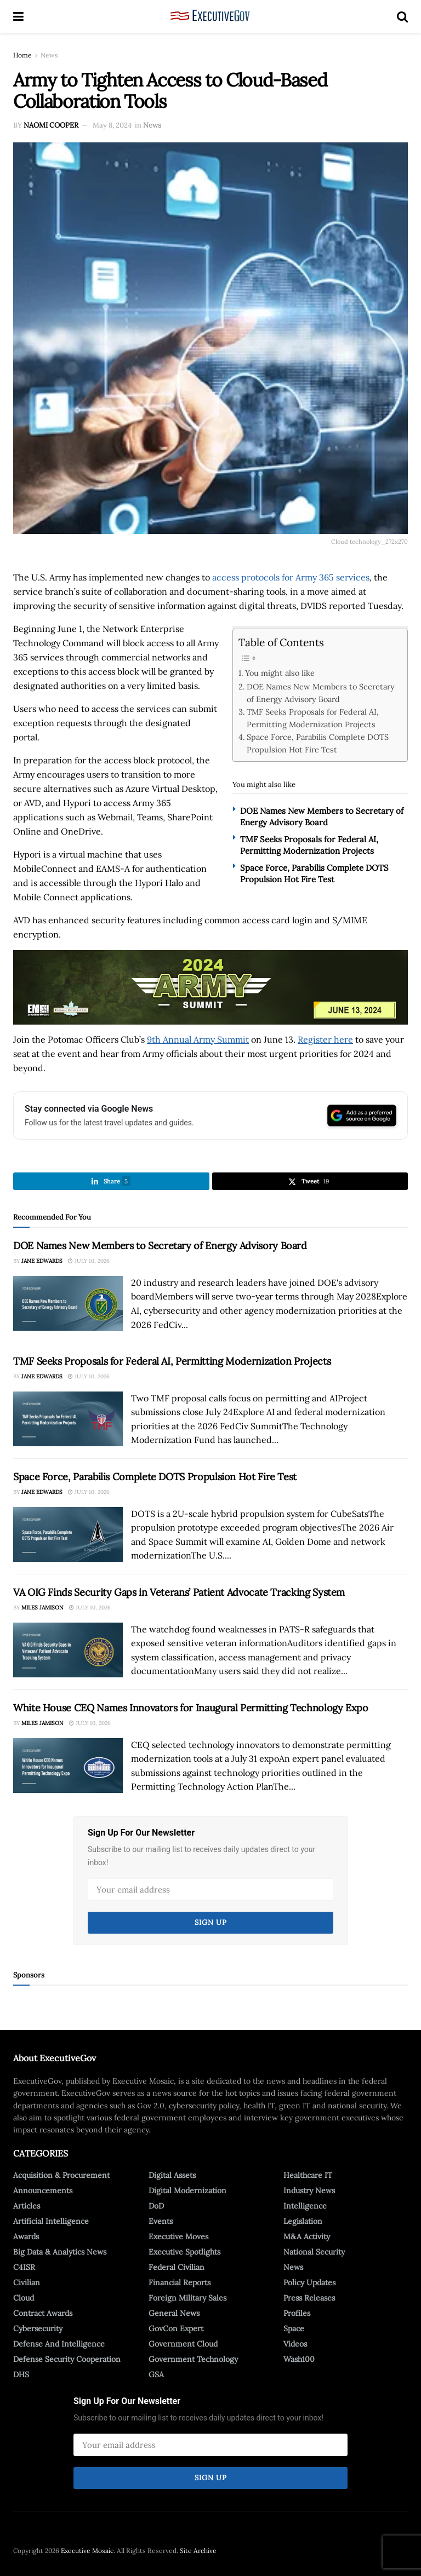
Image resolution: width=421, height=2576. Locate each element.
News (49, 55)
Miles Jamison (42, 1607)
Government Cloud (183, 2344)
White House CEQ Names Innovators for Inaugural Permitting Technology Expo (190, 1707)
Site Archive (198, 2550)
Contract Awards (42, 2313)
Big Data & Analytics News (59, 2252)
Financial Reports (179, 2282)
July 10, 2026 (89, 1260)
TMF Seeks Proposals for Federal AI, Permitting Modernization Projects (313, 717)
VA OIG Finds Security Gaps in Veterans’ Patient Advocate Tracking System (179, 1592)
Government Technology (193, 2359)
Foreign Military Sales (187, 2298)
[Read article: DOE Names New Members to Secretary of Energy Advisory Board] (68, 1303)
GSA (156, 2374)
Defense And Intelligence (59, 2344)
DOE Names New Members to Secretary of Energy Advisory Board (321, 692)
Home (22, 55)
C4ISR (24, 2267)
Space (293, 2328)
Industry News (309, 2190)
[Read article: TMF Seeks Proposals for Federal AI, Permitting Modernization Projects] (68, 1419)
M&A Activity (306, 2236)
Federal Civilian (176, 2267)
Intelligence (305, 2206)
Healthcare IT (307, 2175)
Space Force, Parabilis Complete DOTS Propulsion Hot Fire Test (318, 743)
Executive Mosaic (87, 2550)
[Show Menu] (18, 16)
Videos (295, 2344)
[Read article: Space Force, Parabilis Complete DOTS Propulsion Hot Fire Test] (68, 1534)
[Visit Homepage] (210, 16)
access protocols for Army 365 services (290, 577)
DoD (156, 2206)
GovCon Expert (176, 2328)
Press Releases (309, 2298)
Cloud (23, 2298)
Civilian (26, 2282)
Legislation (302, 2221)
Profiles (296, 2313)
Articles (26, 2206)
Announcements (42, 2190)
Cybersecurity (37, 2328)
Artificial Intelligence (51, 2221)
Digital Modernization (187, 2190)
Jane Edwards (41, 1260)
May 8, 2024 (112, 125)
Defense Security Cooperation (67, 2359)
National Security (314, 2252)
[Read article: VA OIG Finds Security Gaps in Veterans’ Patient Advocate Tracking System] (68, 1650)
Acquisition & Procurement (61, 2175)
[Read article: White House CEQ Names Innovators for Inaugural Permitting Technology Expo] (68, 1765)
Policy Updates (309, 2282)
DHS (21, 2374)
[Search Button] (402, 16)
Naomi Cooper (51, 125)
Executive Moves (178, 2236)
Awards (26, 2236)
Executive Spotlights (184, 2252)
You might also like (280, 673)
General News (174, 2313)
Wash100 (299, 2359)
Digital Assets (172, 2175)
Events (161, 2221)
